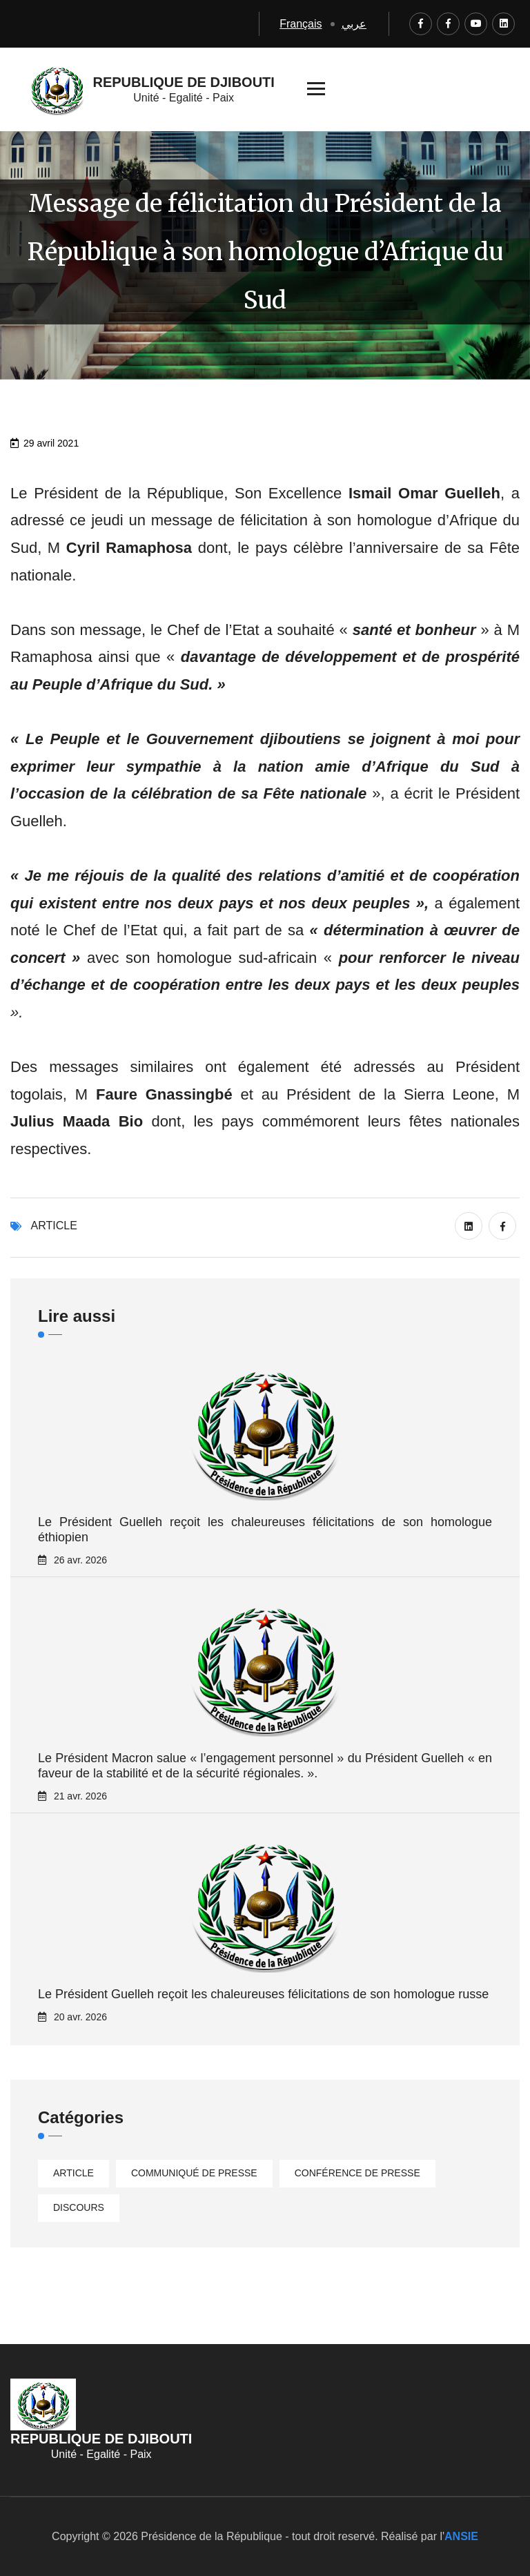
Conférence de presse (357, 2172)
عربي (354, 24)
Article (54, 1225)
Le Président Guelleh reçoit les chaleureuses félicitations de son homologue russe (263, 1994)
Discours (78, 2207)
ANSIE (461, 2536)
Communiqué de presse (194, 2172)
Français (300, 24)
